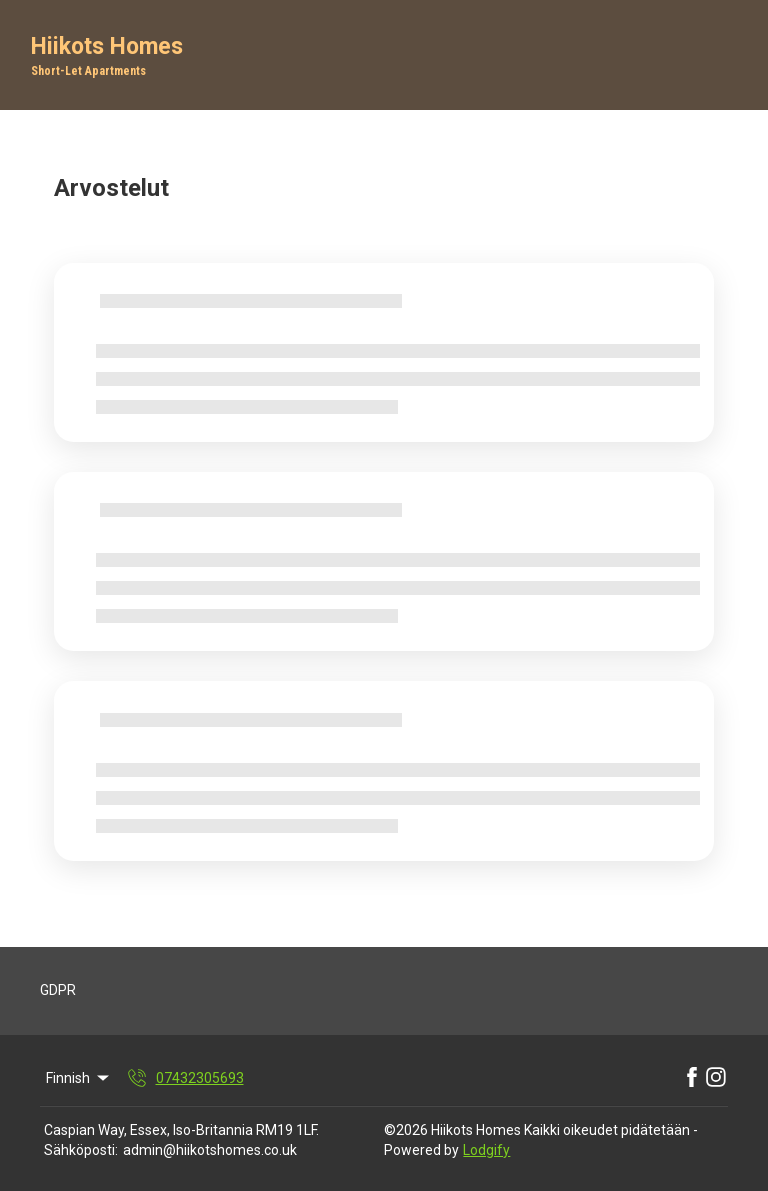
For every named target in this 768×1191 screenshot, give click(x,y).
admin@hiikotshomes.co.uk (210, 1150)
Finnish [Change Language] (79, 1078)
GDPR (58, 990)
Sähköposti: (81, 1150)
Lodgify (486, 1150)
